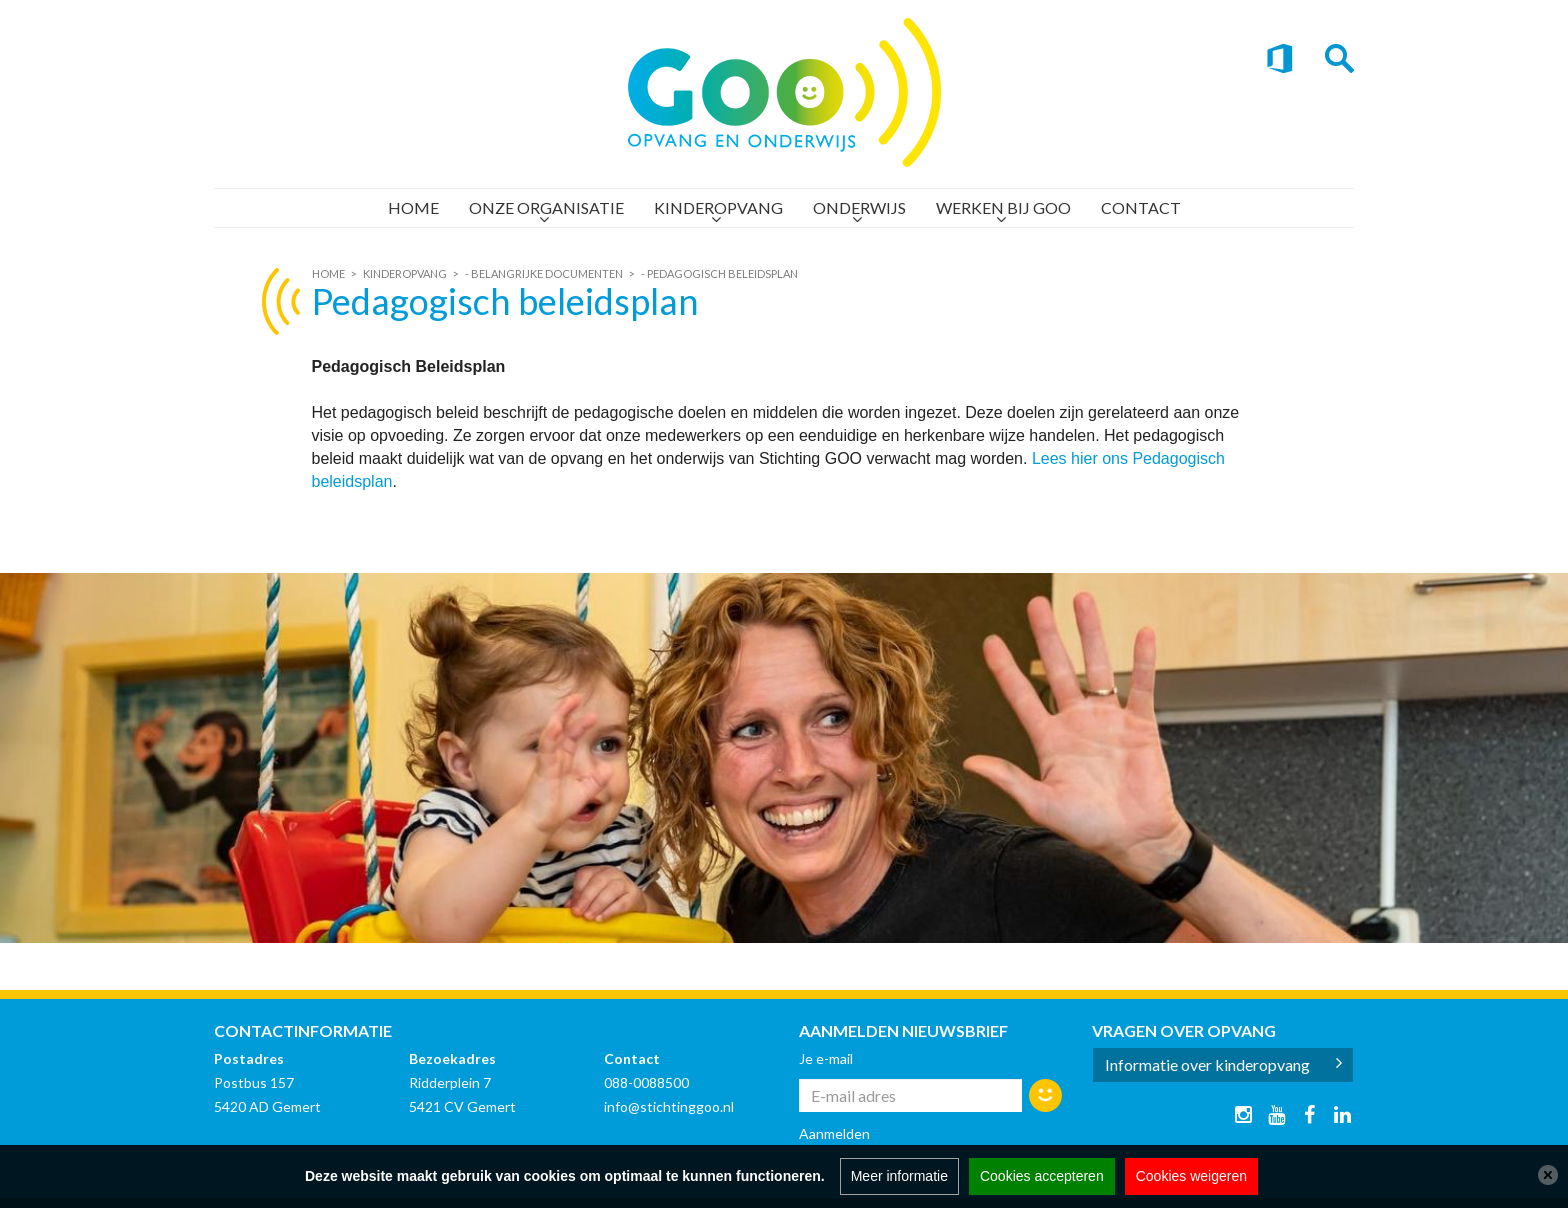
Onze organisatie (546, 207)
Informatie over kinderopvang (1207, 1064)
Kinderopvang (718, 207)
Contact (1141, 207)
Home (413, 207)
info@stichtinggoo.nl (669, 1106)
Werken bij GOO (1003, 207)
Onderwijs (859, 207)
